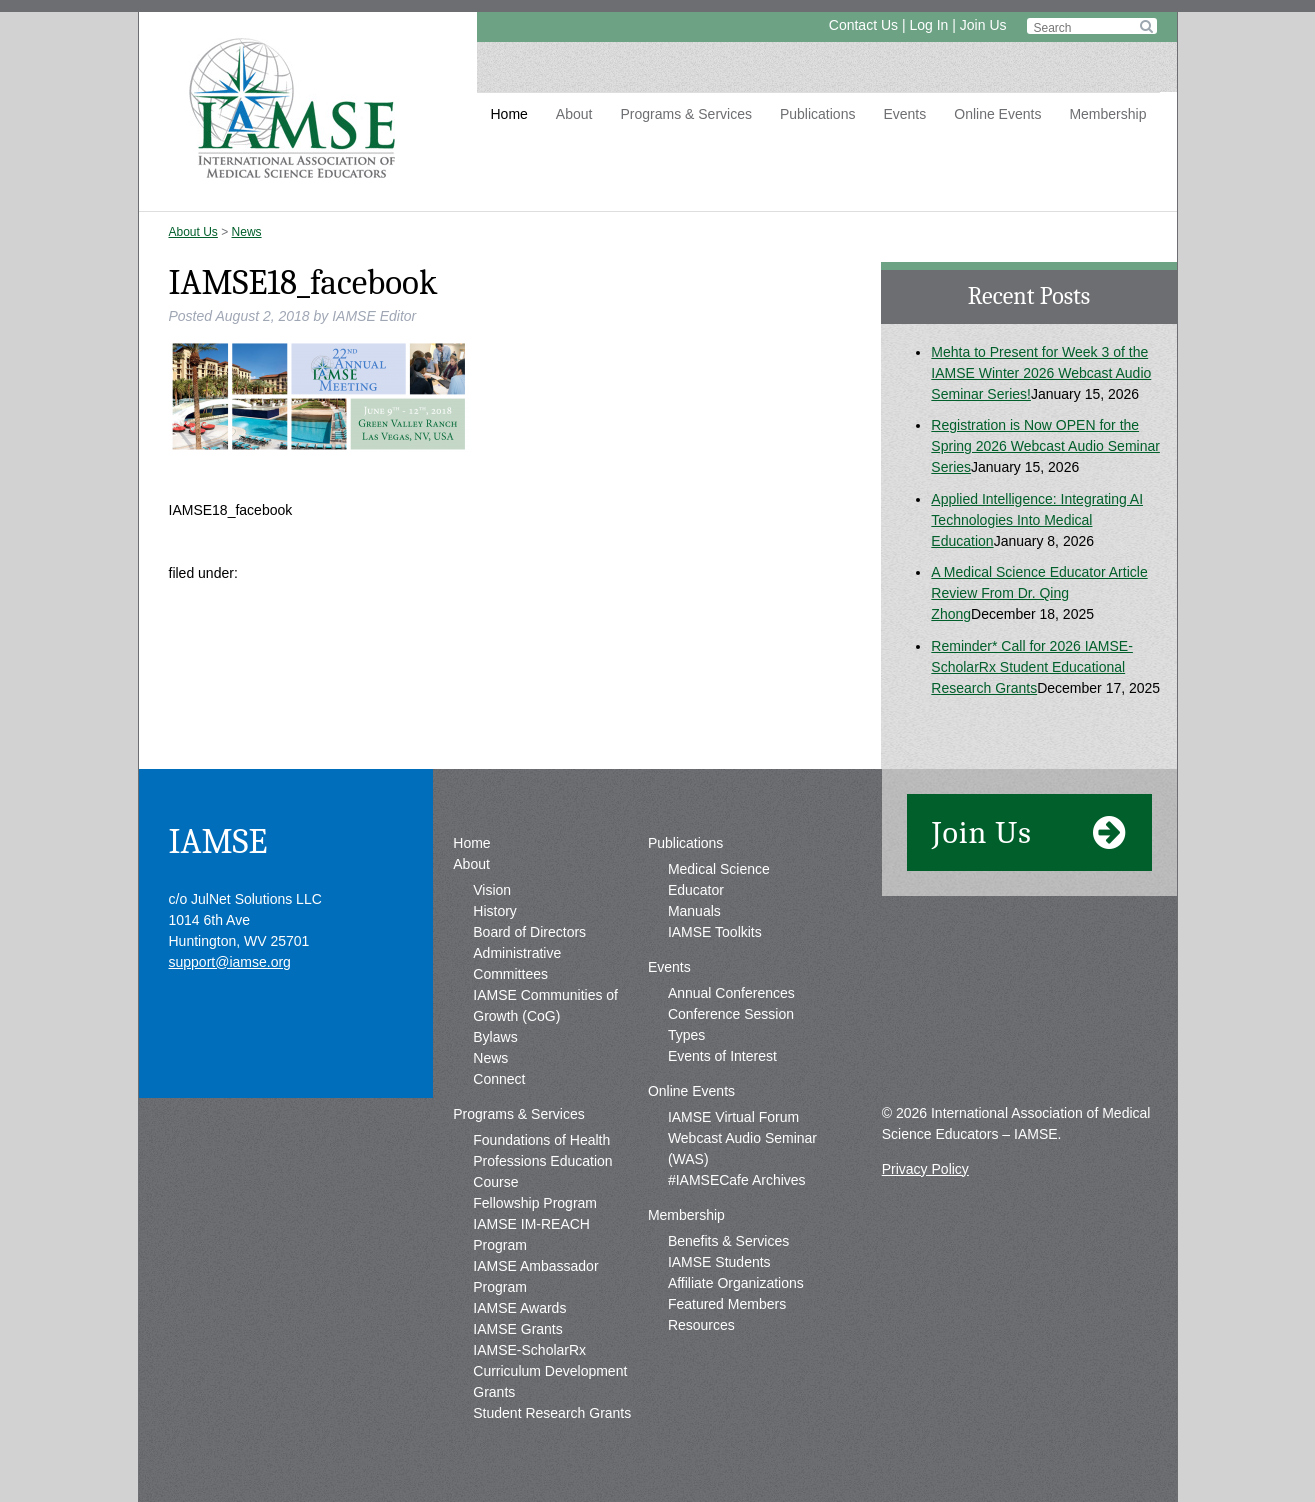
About (574, 114)
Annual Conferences (731, 993)
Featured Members (727, 1304)
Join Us (983, 25)
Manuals (694, 911)
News (247, 232)
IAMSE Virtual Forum (733, 1117)
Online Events (997, 114)
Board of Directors (529, 932)
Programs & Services (685, 114)
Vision (492, 890)
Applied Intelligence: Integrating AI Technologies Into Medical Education (1037, 520)
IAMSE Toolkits (715, 932)
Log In (928, 25)
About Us (193, 232)
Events (904, 114)
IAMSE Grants (517, 1329)
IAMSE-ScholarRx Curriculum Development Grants (550, 1371)
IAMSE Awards (519, 1308)
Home (509, 114)
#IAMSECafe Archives (737, 1180)
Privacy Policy (925, 1169)
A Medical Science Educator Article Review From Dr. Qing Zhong (1039, 593)
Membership (1107, 114)
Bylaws (495, 1037)
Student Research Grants (552, 1413)
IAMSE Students (719, 1262)
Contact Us (863, 25)
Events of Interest (722, 1056)
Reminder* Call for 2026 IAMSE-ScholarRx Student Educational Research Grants (1032, 667)
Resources (701, 1325)
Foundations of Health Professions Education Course (542, 1161)
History (495, 911)
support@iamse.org (230, 962)
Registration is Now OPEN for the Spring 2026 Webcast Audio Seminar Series (1045, 446)
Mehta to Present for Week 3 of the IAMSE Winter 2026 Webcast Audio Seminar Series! (1041, 373)
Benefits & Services (728, 1241)
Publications (818, 114)
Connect (499, 1079)
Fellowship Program (535, 1203)
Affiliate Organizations (736, 1283)
